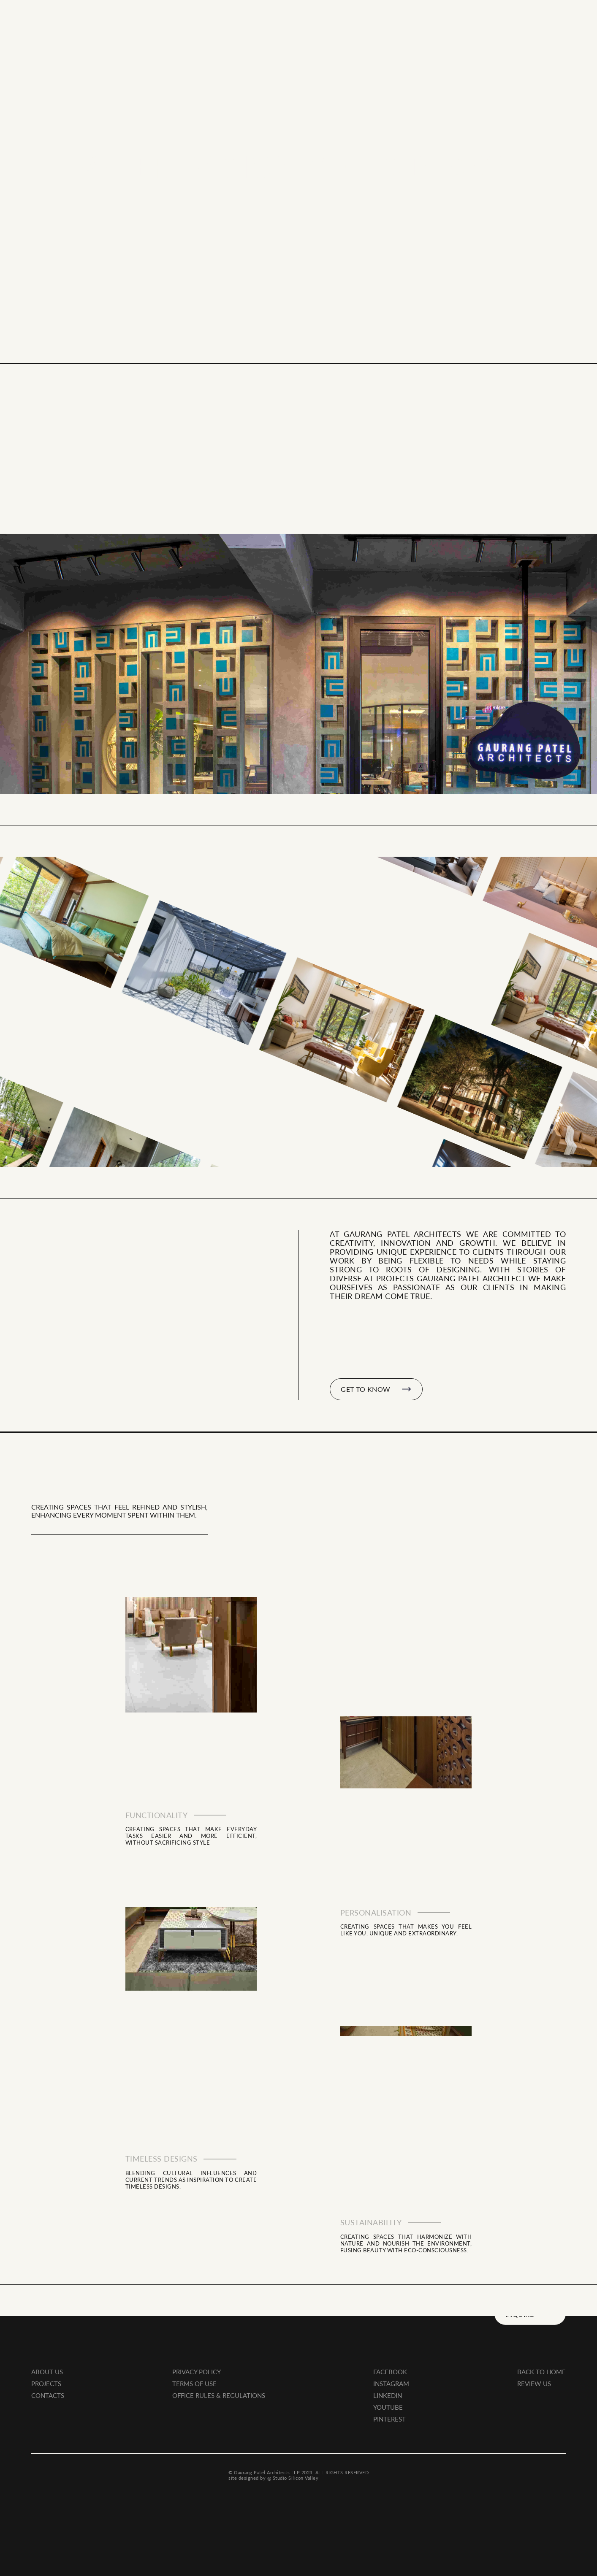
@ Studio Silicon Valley (293, 2465)
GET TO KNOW (376, 1389)
